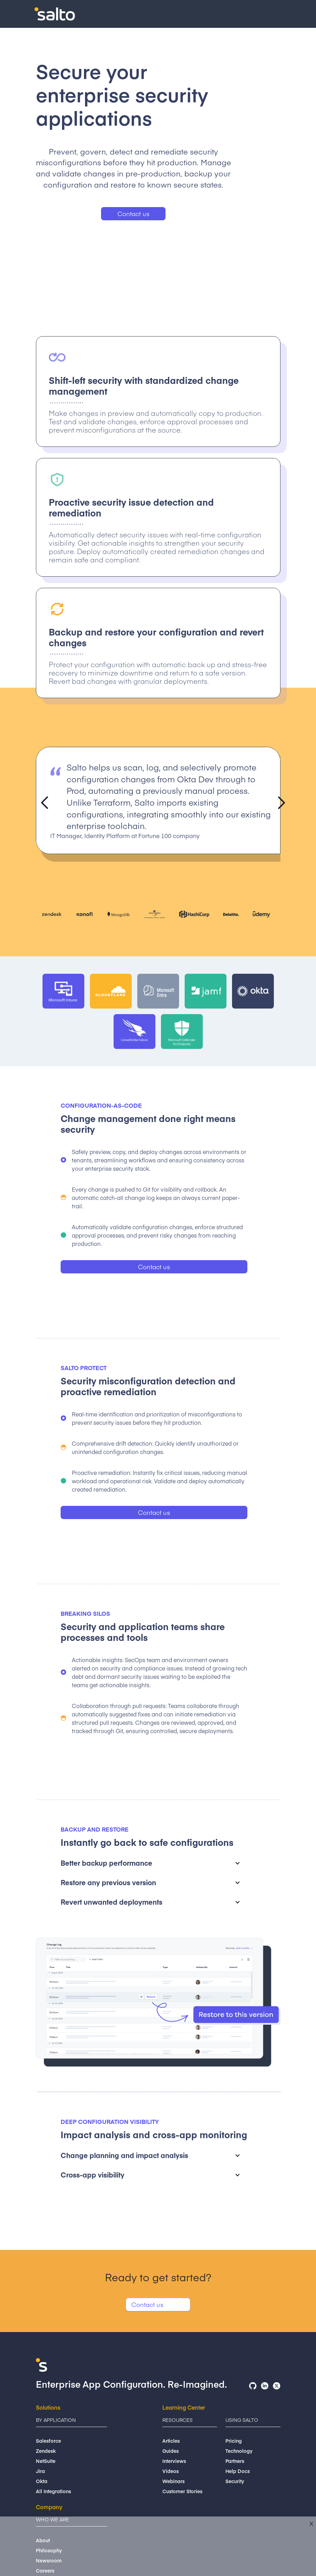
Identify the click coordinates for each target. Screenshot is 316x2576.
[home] (54, 14)
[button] (280, 15)
